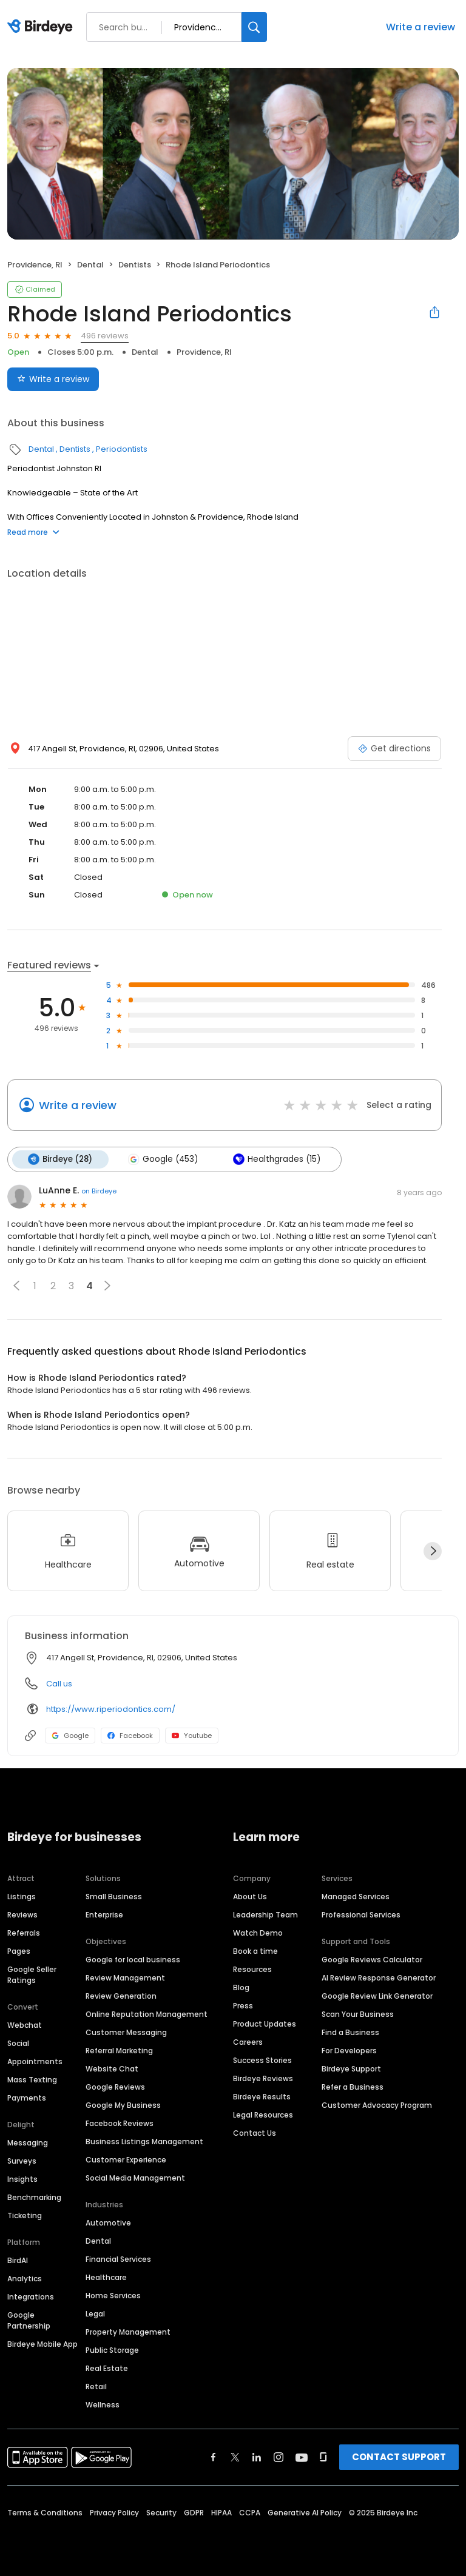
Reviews (22, 1914)
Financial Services (118, 2258)
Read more (33, 532)
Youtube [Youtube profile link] (192, 1735)
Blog (241, 1987)
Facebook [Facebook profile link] (130, 1735)
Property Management (128, 2331)
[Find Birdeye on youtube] (301, 2456)
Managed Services (356, 1896)
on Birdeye (98, 1190)
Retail (96, 2386)
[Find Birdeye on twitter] (235, 2456)
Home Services (113, 2295)
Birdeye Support (351, 2068)
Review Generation (121, 1995)
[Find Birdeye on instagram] (278, 2456)
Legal (95, 2313)
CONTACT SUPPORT (399, 2456)
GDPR (194, 2512)
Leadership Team (265, 1914)
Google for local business (133, 1959)
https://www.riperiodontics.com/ (110, 1708)
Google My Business (123, 2104)
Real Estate (107, 2368)
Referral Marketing (119, 2050)
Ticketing (24, 2215)
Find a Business (350, 2032)
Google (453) (162, 1159)
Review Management (125, 1977)
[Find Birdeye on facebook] (213, 2456)
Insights (22, 2178)
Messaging (27, 2142)
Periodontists (121, 449)
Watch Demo (258, 1932)
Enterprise (104, 1914)
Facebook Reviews (120, 2123)
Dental (90, 264)
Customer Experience (126, 2159)
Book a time (255, 1950)
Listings (21, 1896)
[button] (16, 1285)
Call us (59, 1683)
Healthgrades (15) (276, 1159)
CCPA (249, 2512)
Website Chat (112, 2068)
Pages (18, 1950)
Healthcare (106, 2277)
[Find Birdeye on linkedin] (257, 2456)
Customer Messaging (126, 2032)
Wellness (103, 2404)
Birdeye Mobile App (42, 2343)
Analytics (24, 2278)
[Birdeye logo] (42, 27)
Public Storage (112, 2349)
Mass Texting (32, 2079)
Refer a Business (352, 2086)
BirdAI (17, 2260)
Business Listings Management (144, 2141)
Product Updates (264, 2023)
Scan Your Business (358, 2013)
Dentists (134, 264)
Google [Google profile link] (70, 1735)
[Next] (433, 1550)
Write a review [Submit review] (53, 379)
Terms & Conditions (45, 2512)
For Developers (349, 2050)
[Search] (254, 27)
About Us (250, 1896)
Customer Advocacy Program (377, 2104)
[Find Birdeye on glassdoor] (323, 2456)
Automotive (108, 2222)
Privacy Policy (114, 2512)
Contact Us (254, 2132)
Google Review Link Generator (377, 1995)
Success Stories (262, 2059)
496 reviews (105, 335)
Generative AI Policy (305, 2512)
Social (18, 2043)
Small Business (114, 1896)
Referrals (23, 1932)
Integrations (30, 2296)
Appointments (34, 2061)
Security (161, 2512)
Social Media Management (135, 2177)
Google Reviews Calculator (372, 1959)
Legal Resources (263, 2114)
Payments (26, 2097)
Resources (252, 1969)
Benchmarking (34, 2197)
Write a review (420, 27)
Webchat (24, 2024)
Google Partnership (28, 2319)
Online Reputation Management (147, 2013)
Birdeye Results (262, 2096)
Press (243, 2005)
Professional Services (361, 1914)
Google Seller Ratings (31, 1974)
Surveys (21, 2160)
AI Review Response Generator (379, 1977)
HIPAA (221, 2512)
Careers (248, 2041)
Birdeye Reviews (263, 2078)
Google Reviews (115, 2086)
